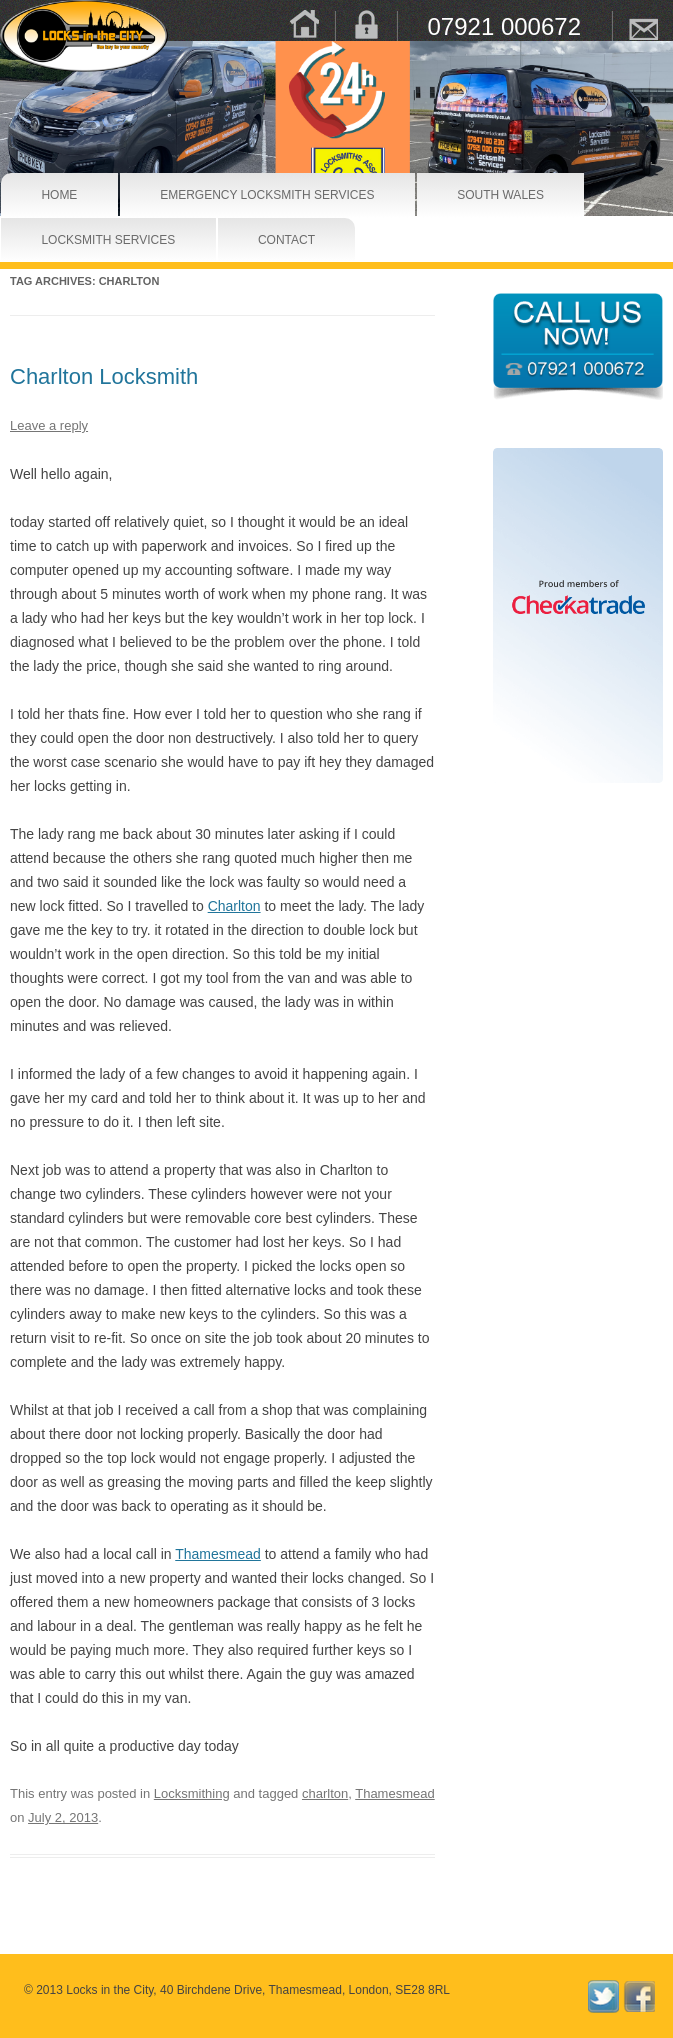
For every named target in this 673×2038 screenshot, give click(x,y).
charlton (325, 1793)
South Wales (478, 195)
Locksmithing (192, 1793)
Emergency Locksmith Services (213, 195)
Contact (272, 240)
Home (50, 195)
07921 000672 (505, 26)
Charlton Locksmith (104, 376)
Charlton (234, 906)
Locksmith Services (74, 240)
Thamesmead (218, 1554)
